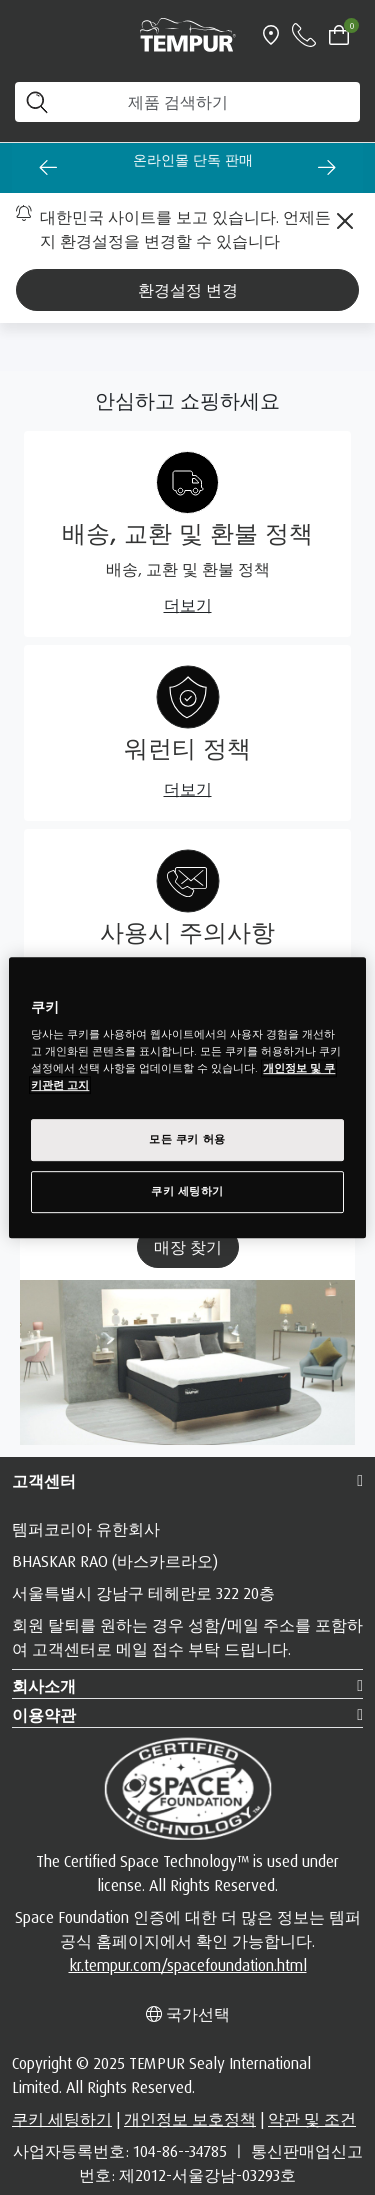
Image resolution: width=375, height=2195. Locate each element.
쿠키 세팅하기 (62, 2119)
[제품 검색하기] (187, 102)
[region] (187, 1098)
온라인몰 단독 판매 (203, 159)
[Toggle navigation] (24, 35)
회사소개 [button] (44, 1686)
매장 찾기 (188, 1247)
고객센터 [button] (44, 1481)
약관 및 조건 (312, 2119)
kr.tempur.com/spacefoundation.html (188, 1965)
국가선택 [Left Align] (188, 2014)
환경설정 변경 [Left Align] (188, 290)
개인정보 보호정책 (190, 2119)
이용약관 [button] (44, 1715)
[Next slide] (327, 167)
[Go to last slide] (48, 167)
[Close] (345, 221)
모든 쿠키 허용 (187, 1140)
